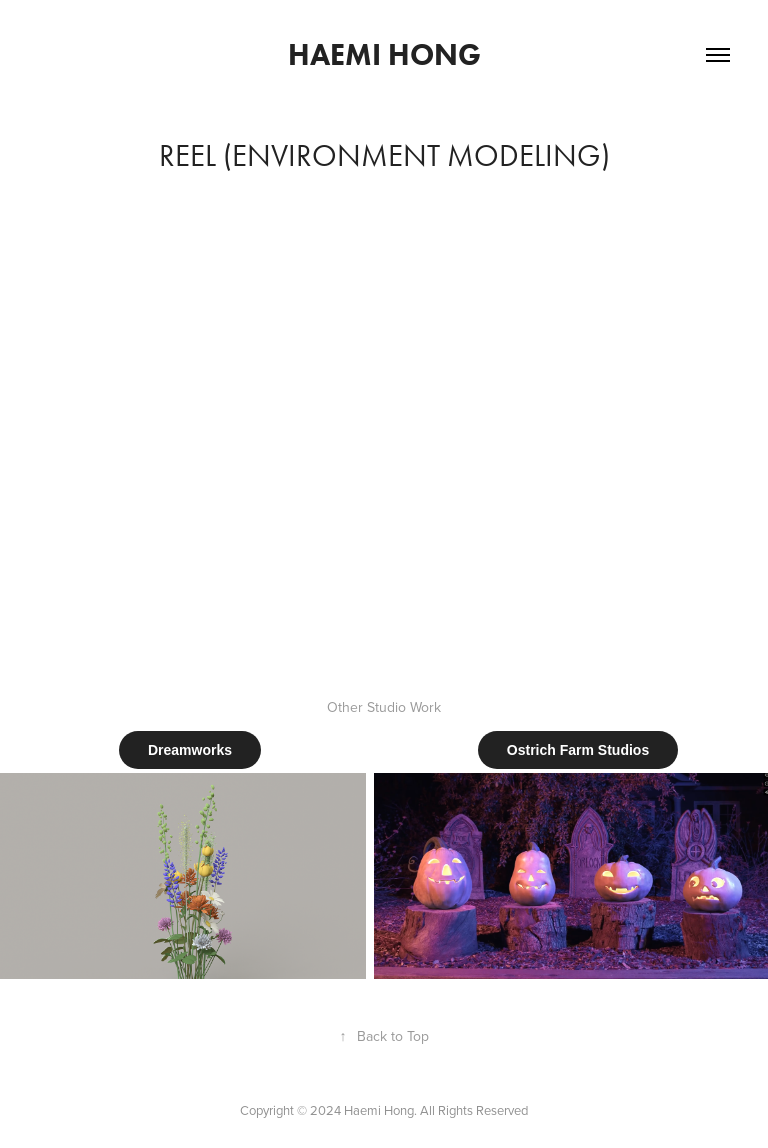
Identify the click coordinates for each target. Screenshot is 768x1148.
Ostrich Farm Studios (578, 750)
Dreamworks (190, 750)
